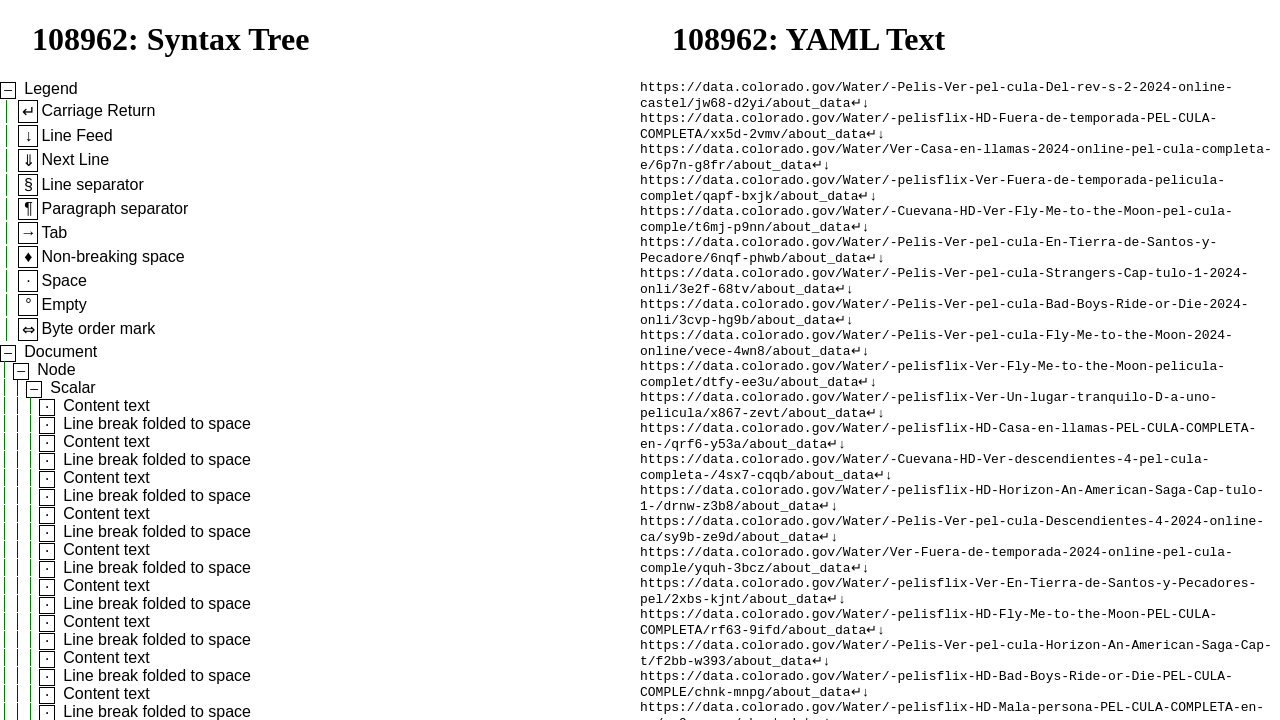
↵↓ (860, 107)
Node (56, 369)
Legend (50, 88)
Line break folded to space (157, 423)
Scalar (72, 387)
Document (60, 351)
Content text (106, 405)
